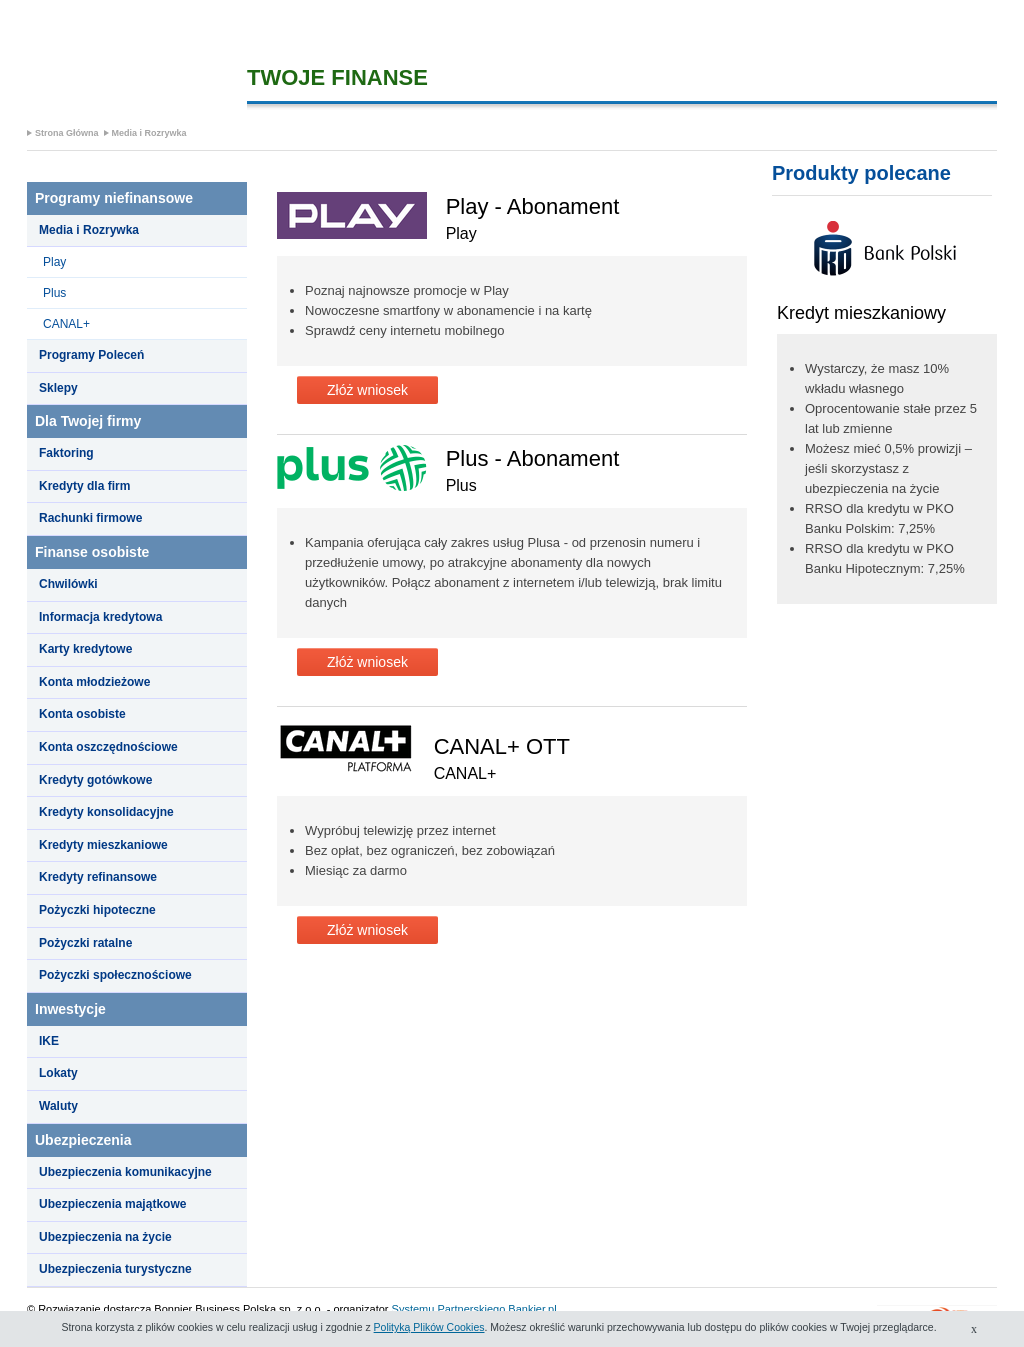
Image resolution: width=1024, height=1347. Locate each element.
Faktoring (66, 453)
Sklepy (58, 388)
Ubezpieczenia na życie (105, 1237)
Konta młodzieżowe (94, 682)
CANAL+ (66, 324)
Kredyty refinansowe (98, 877)
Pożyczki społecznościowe (115, 975)
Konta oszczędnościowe (108, 747)
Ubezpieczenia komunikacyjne (125, 1172)
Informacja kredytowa (100, 617)
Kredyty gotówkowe (95, 780)
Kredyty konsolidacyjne (106, 812)
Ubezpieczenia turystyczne (115, 1269)
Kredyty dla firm (84, 486)
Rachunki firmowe (90, 518)
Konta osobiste (82, 714)
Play (54, 262)
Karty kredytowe (85, 649)
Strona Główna (67, 133)
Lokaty (58, 1073)
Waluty (58, 1106)
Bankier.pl (532, 1309)
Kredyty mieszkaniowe (103, 845)
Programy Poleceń (91, 355)
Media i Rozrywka (149, 133)
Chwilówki (68, 584)
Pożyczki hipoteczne (97, 910)
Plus (54, 293)
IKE (49, 1041)
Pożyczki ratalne (85, 943)
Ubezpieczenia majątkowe (112, 1204)
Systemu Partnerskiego (449, 1309)
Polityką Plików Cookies (429, 1327)
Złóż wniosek (367, 390)
